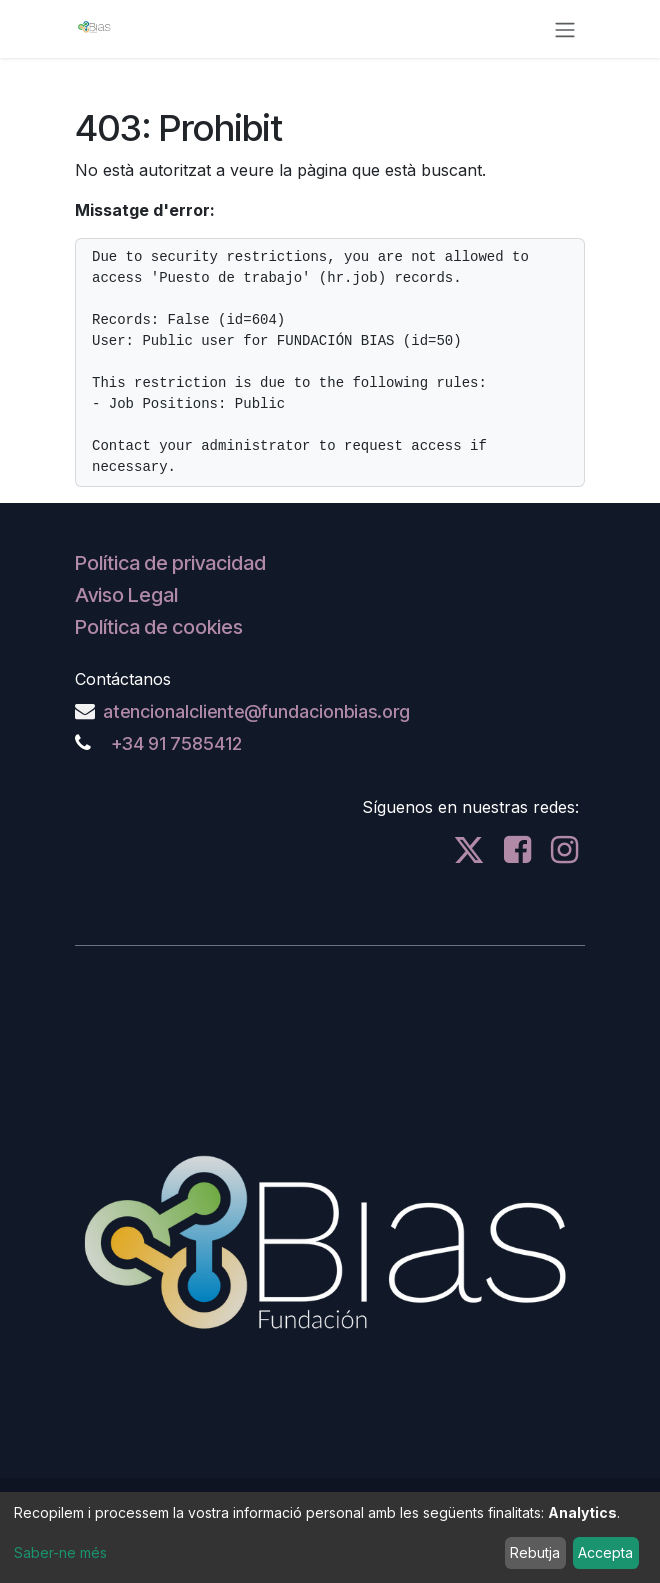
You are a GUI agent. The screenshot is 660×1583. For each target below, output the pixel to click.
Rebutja (535, 1552)
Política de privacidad (170, 563)
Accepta (605, 1552)
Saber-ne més (60, 1552)
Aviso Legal (126, 595)
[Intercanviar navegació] (565, 29)
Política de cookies (159, 627)
